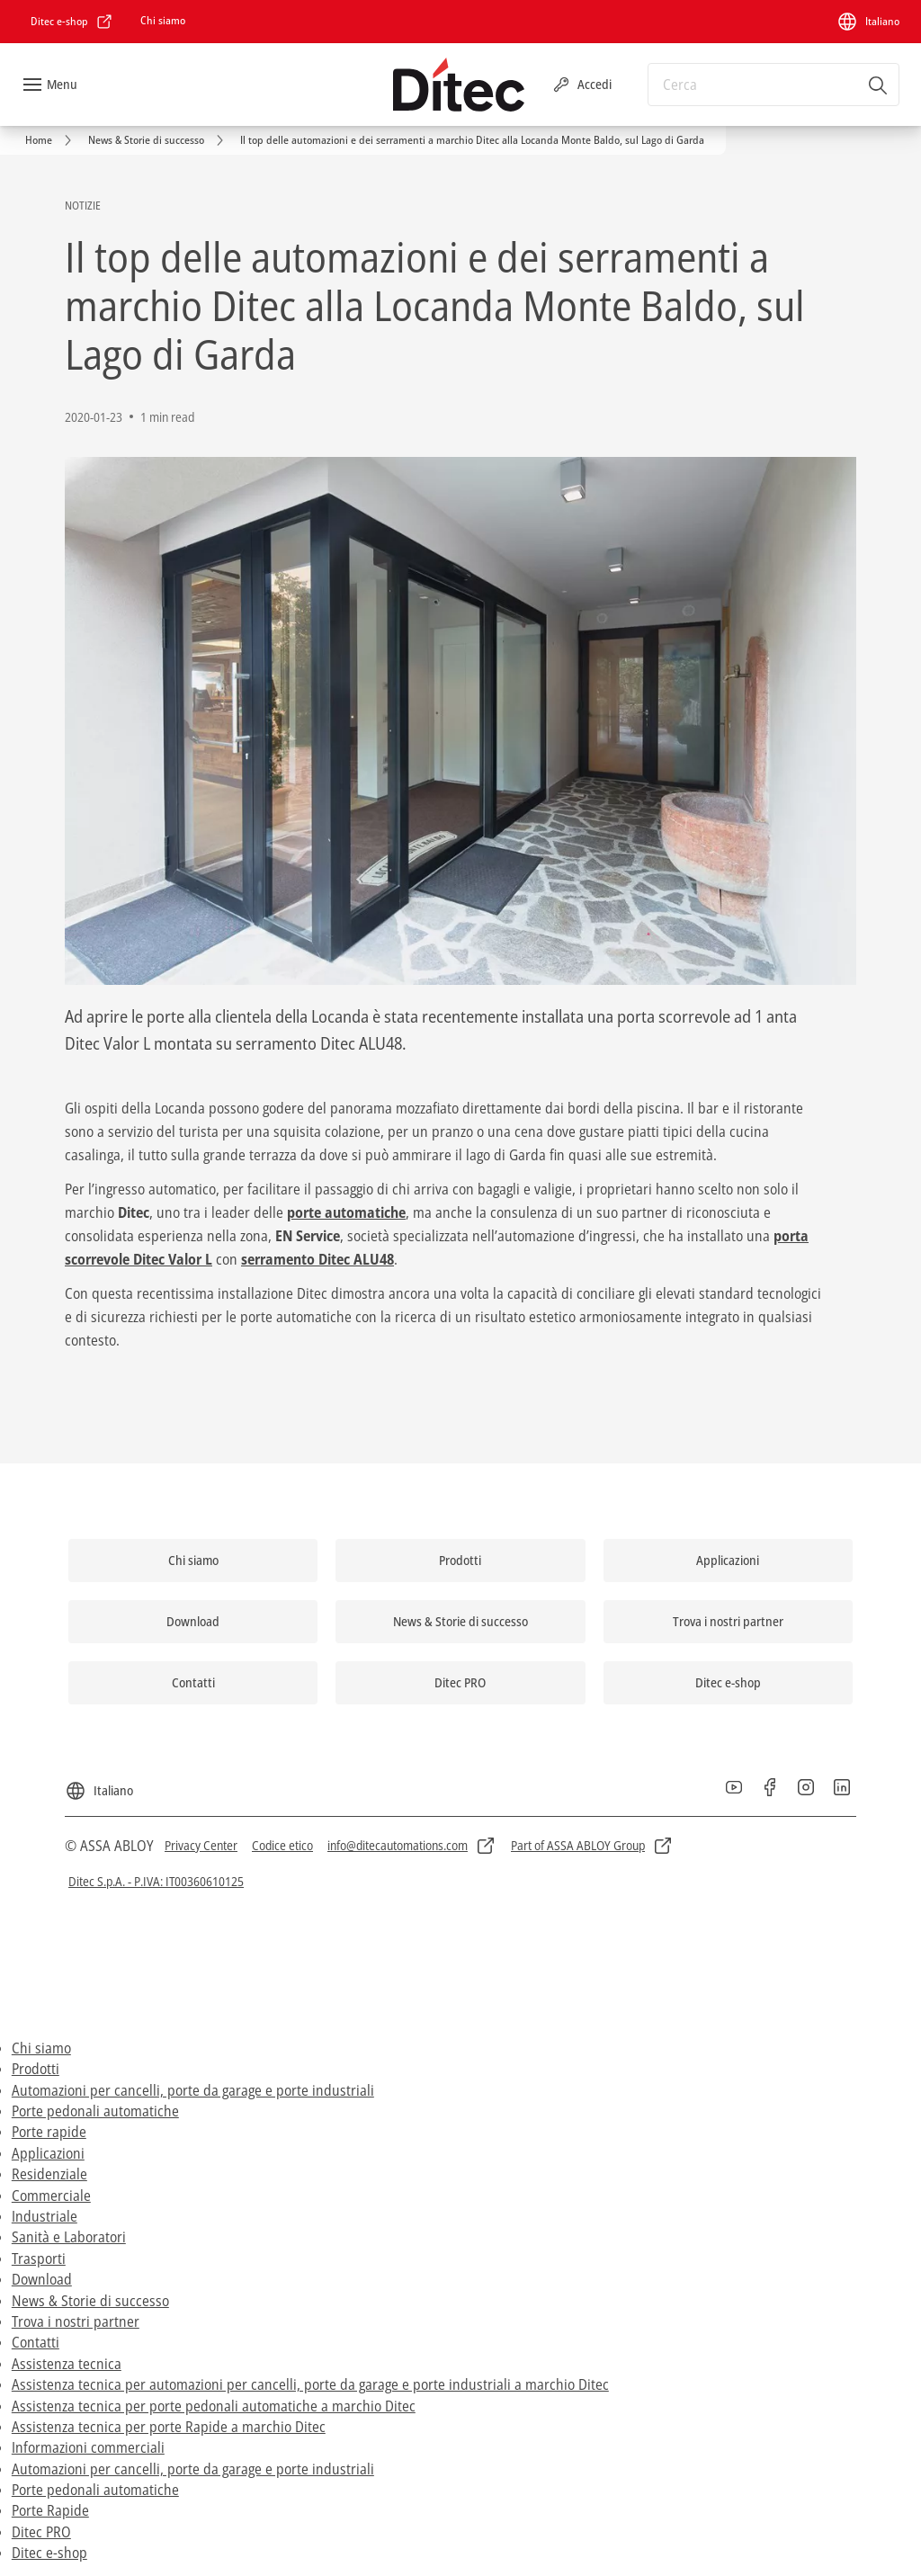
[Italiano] (867, 22)
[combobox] (773, 84)
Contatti (35, 2342)
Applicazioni (48, 2153)
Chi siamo (41, 2048)
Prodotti (35, 2069)
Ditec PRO (41, 2532)
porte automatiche (346, 1212)
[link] (72, 22)
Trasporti (39, 2258)
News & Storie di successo (90, 2301)
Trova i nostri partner (75, 2321)
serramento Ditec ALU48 (317, 1259)
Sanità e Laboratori (69, 2237)
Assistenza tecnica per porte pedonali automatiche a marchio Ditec (214, 2406)
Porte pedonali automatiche (95, 2111)
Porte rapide (49, 2132)
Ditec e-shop (49, 2553)
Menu (62, 84)
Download (42, 2279)
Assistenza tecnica (66, 2364)
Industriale (44, 2216)
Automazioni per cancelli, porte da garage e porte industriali (193, 2090)
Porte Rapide (50, 2510)
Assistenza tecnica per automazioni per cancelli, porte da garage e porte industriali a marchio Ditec (310, 2384)
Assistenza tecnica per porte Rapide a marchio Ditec (169, 2427)
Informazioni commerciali (88, 2447)
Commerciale (51, 2195)
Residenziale (49, 2174)
